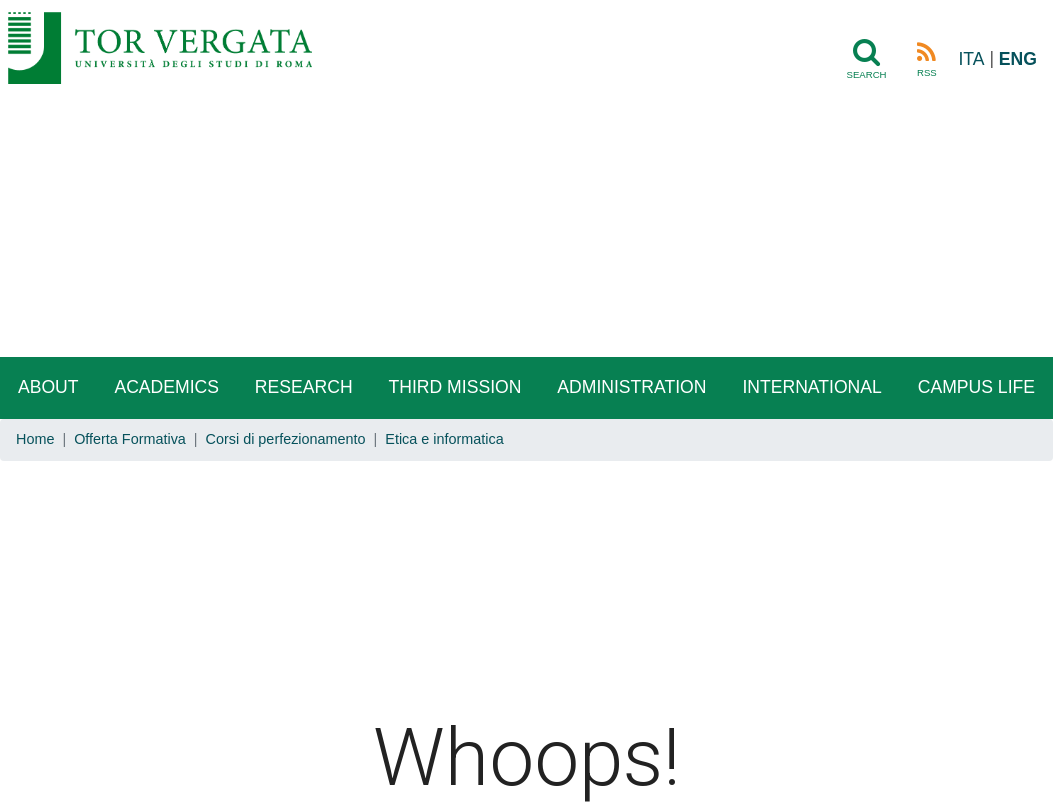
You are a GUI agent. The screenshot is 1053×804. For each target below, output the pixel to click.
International (811, 387)
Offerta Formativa (130, 439)
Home (35, 439)
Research (304, 387)
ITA (971, 59)
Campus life (976, 387)
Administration (631, 387)
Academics (166, 387)
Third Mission (454, 387)
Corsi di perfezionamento (286, 439)
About (48, 387)
